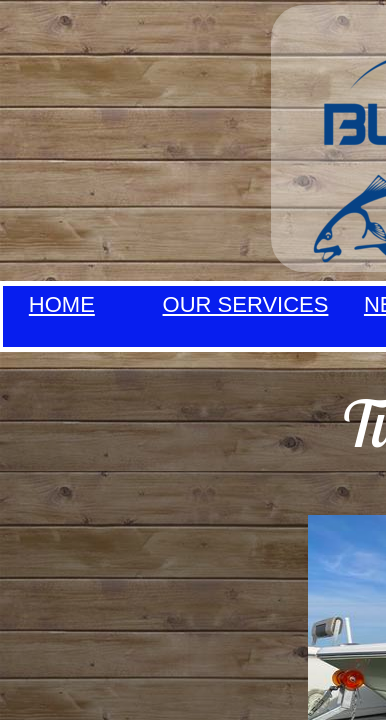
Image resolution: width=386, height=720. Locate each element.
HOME (62, 304)
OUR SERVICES (246, 304)
